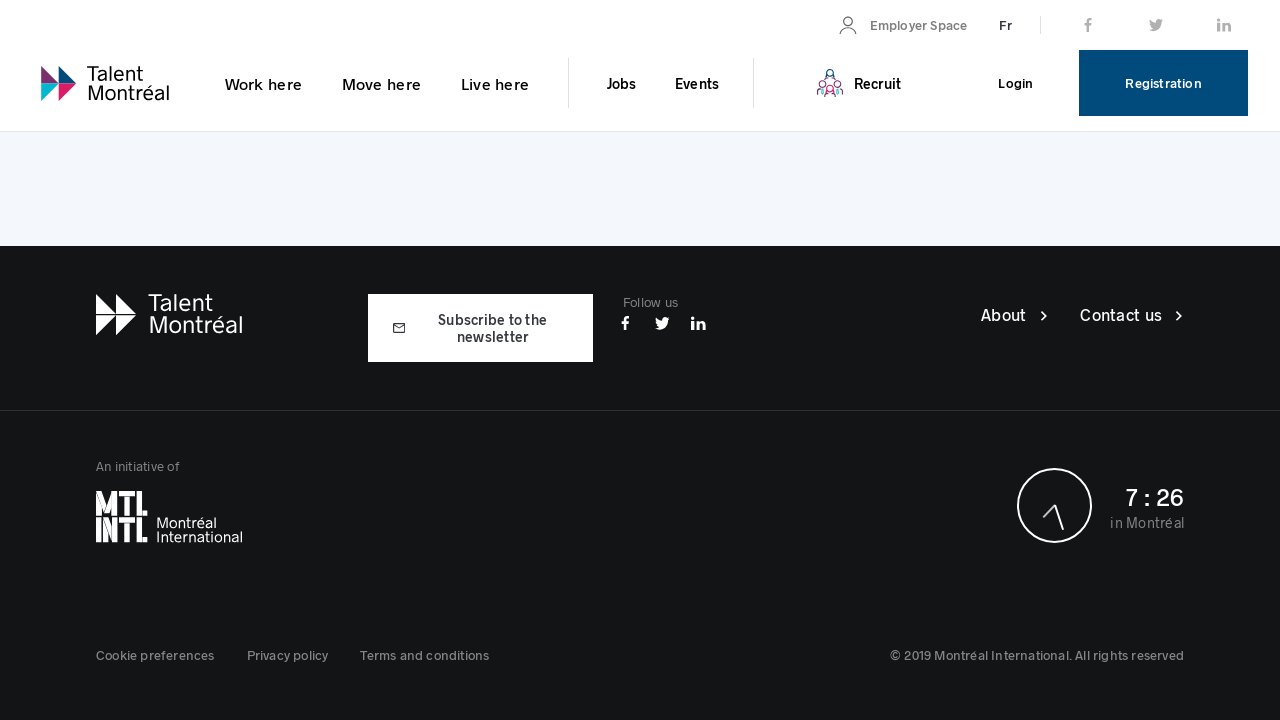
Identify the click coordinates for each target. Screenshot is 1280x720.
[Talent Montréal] (169, 312)
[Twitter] (662, 321)
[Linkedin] (698, 321)
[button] (155, 655)
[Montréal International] (368, 517)
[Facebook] (625, 321)
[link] (903, 25)
